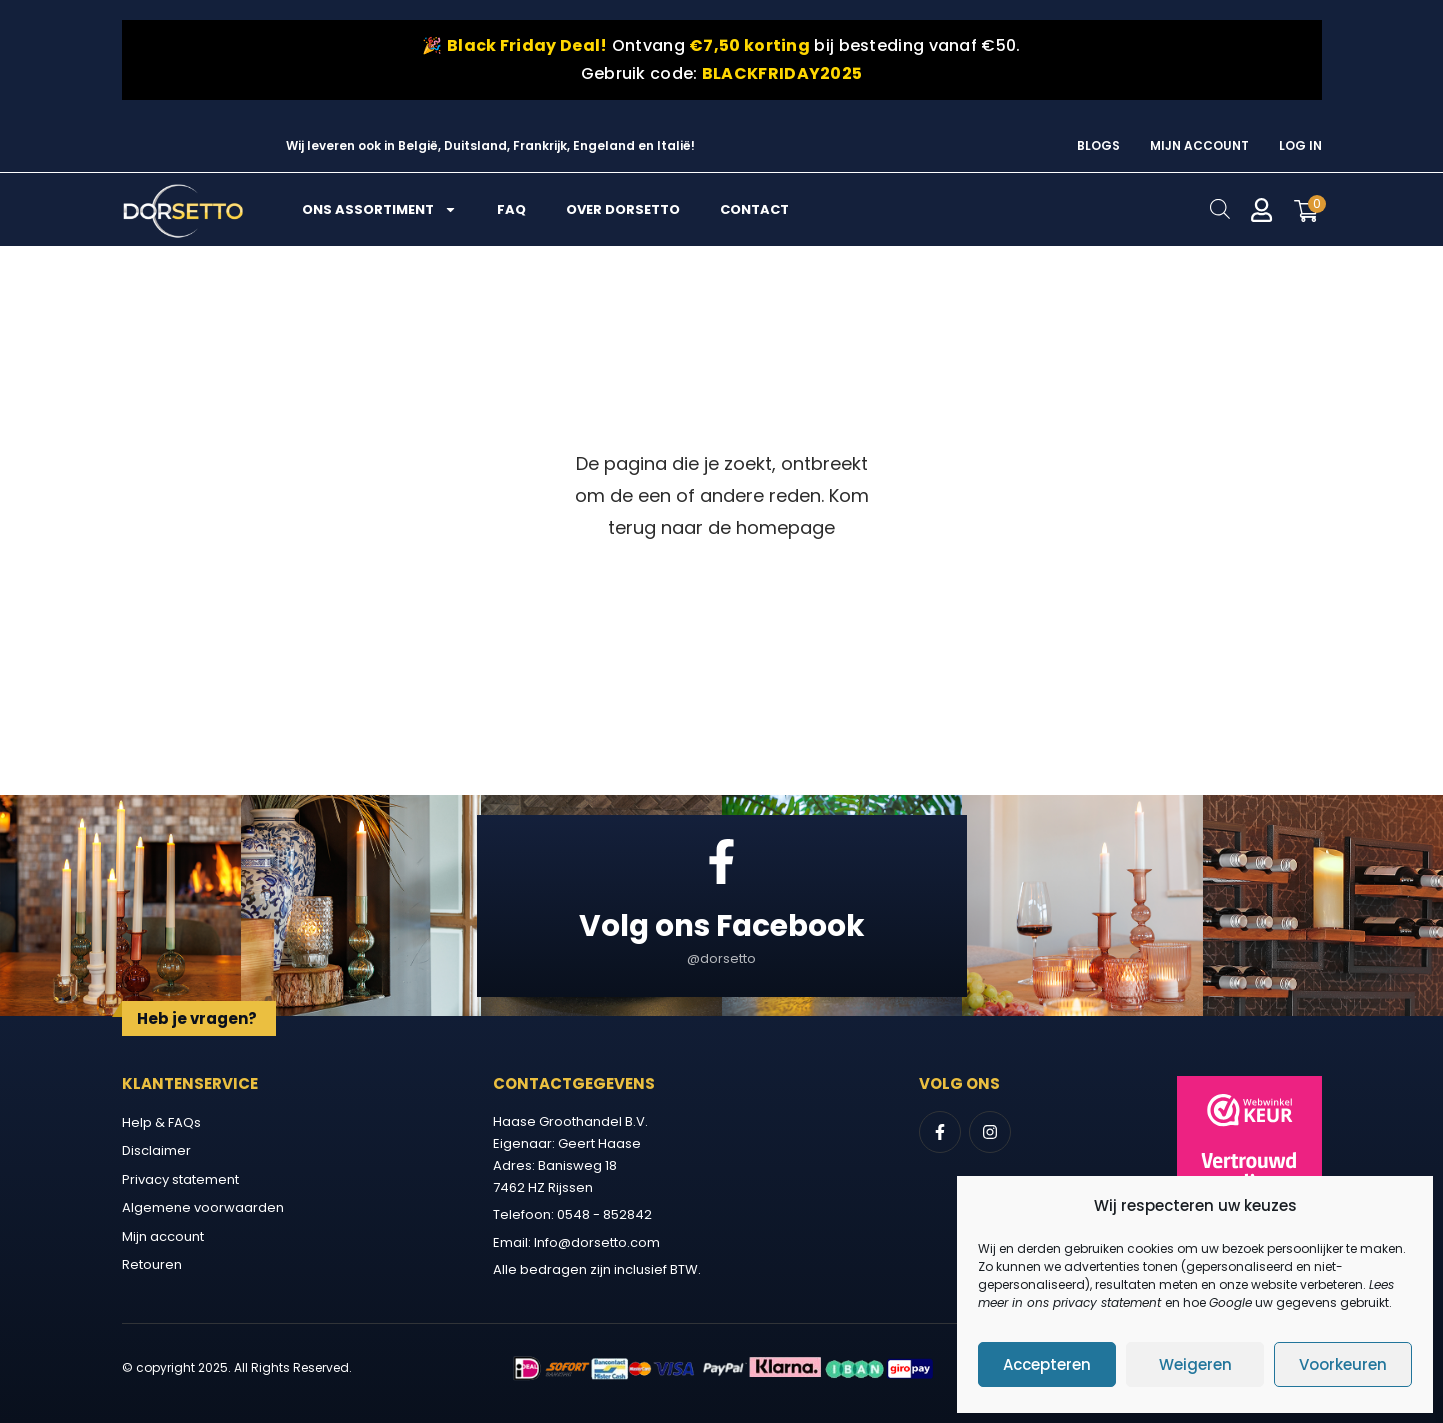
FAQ (511, 209)
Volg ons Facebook (722, 924)
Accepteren (1047, 1364)
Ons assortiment (379, 210)
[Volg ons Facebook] (721, 861)
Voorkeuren (1343, 1364)
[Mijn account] (1262, 210)
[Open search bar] (1220, 208)
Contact (754, 209)
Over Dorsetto (623, 209)
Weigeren (1195, 1364)
